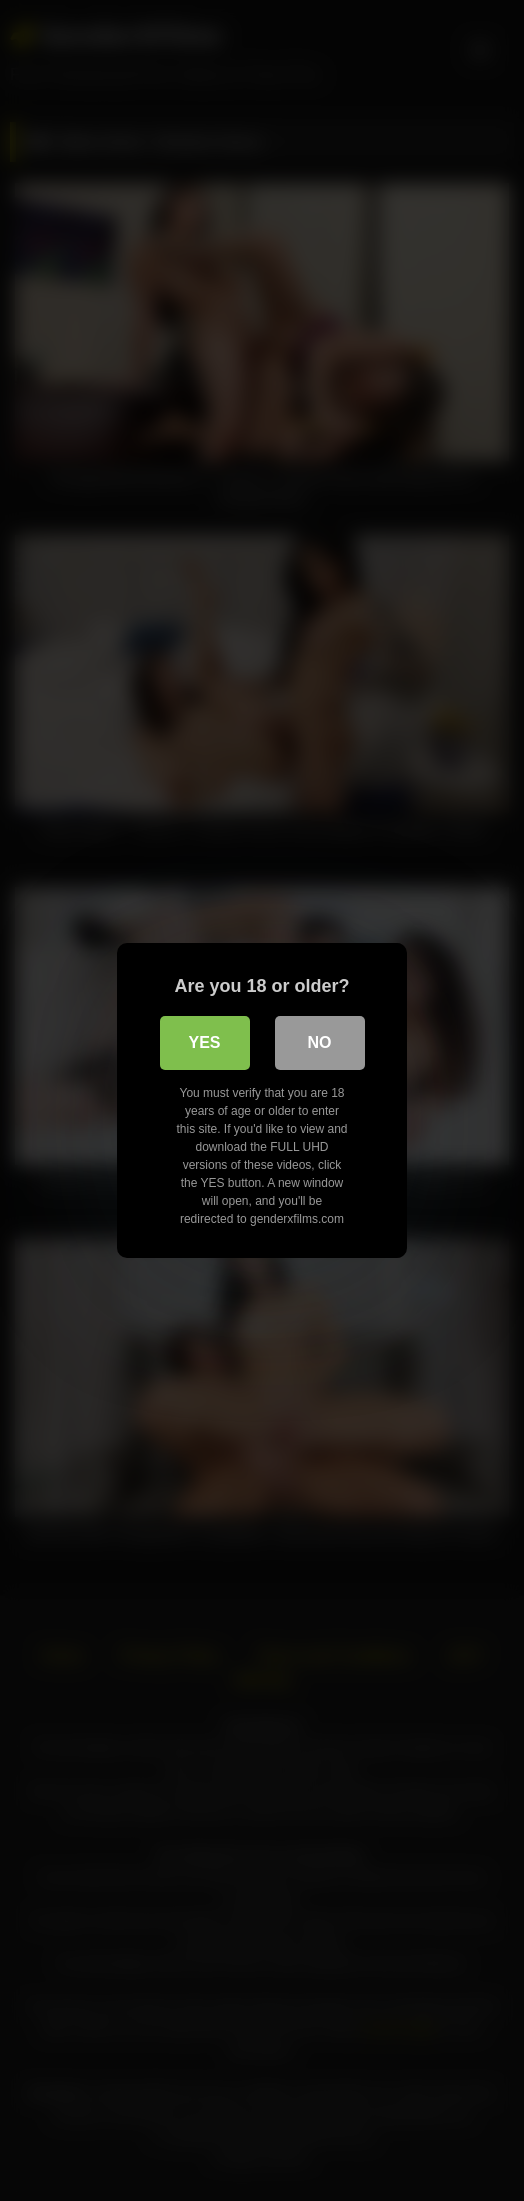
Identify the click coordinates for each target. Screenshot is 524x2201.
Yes (204, 1042)
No (320, 1042)
